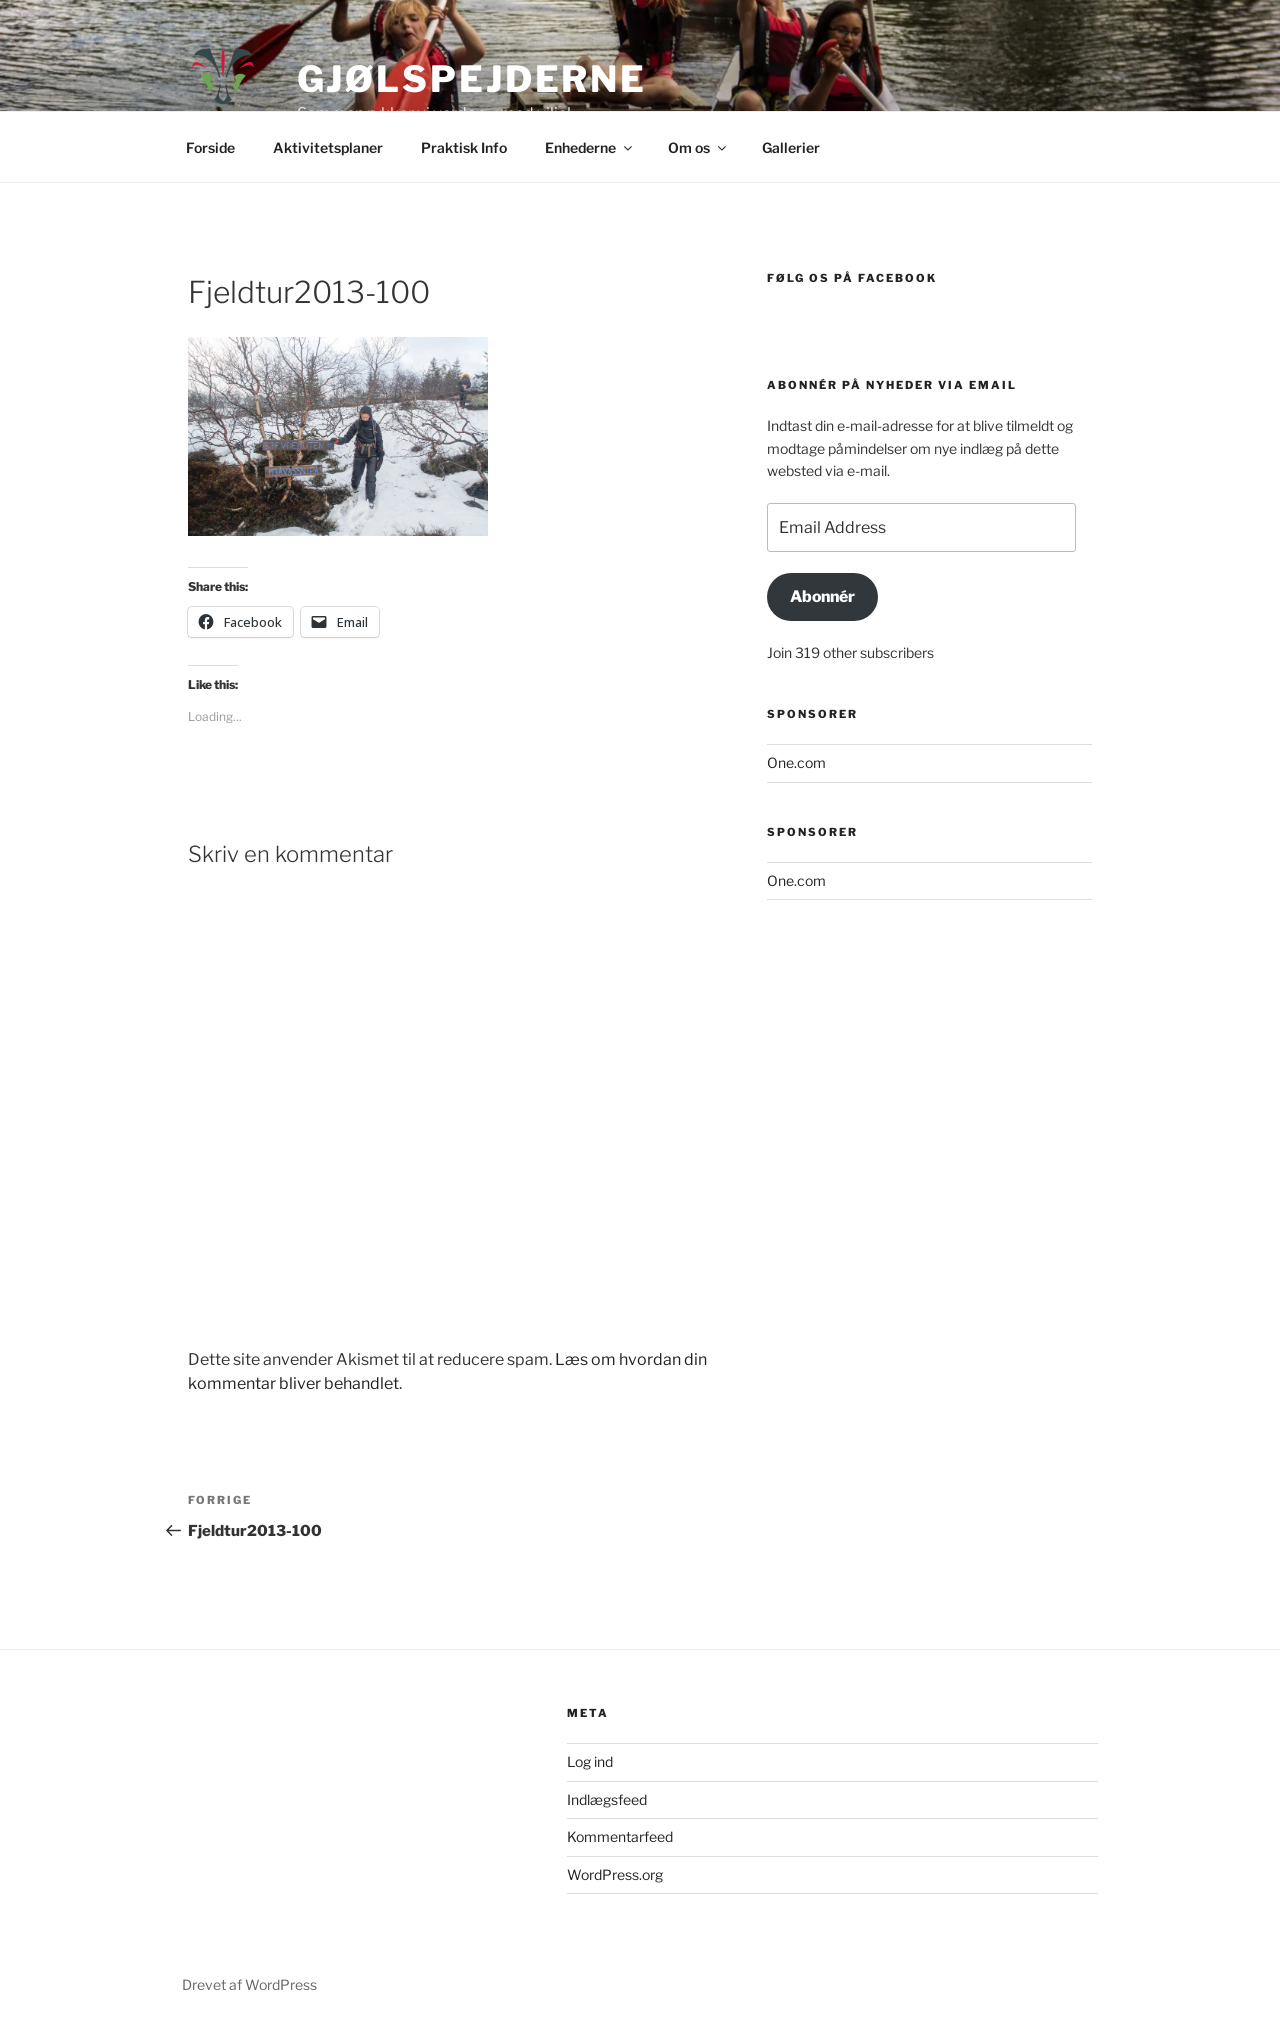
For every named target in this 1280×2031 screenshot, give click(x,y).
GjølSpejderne (472, 79)
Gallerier (791, 147)
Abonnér (822, 596)
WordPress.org (615, 1874)
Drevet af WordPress (249, 1984)
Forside (210, 147)
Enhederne (590, 147)
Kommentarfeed (620, 1836)
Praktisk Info (464, 147)
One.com (796, 762)
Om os (698, 147)
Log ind (590, 1761)
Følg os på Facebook (852, 278)
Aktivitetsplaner (328, 147)
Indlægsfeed (607, 1799)
